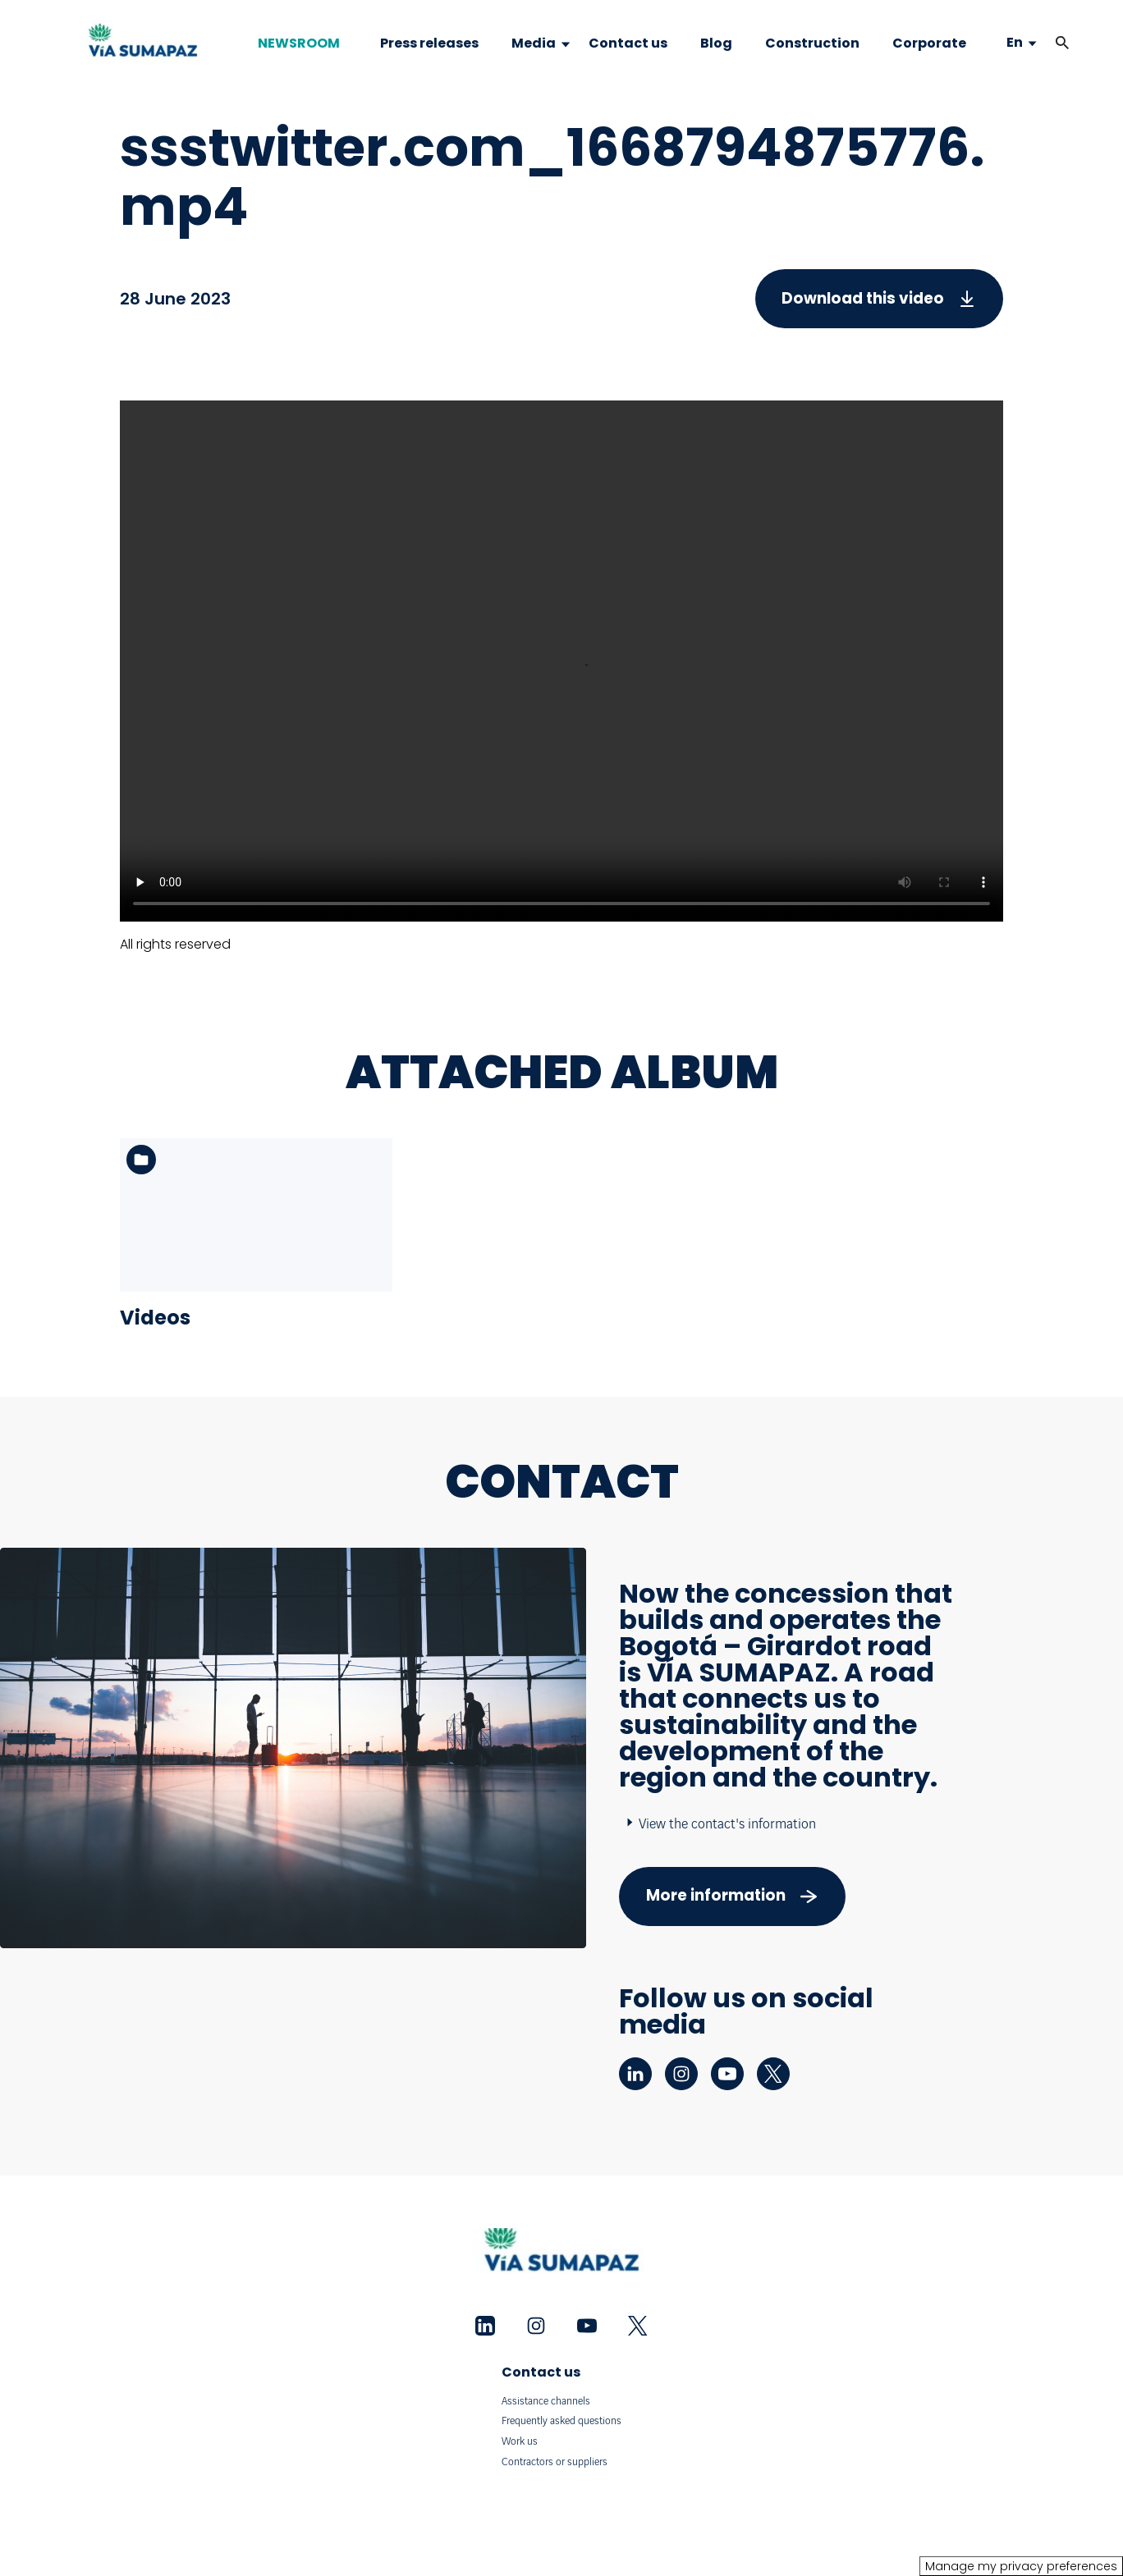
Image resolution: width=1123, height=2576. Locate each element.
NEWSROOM (299, 43)
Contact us (541, 2372)
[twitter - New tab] (773, 2073)
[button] (1062, 43)
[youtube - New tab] (727, 2073)
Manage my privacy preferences (1021, 2566)
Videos (155, 1317)
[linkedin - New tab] (635, 2073)
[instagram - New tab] (681, 2073)
